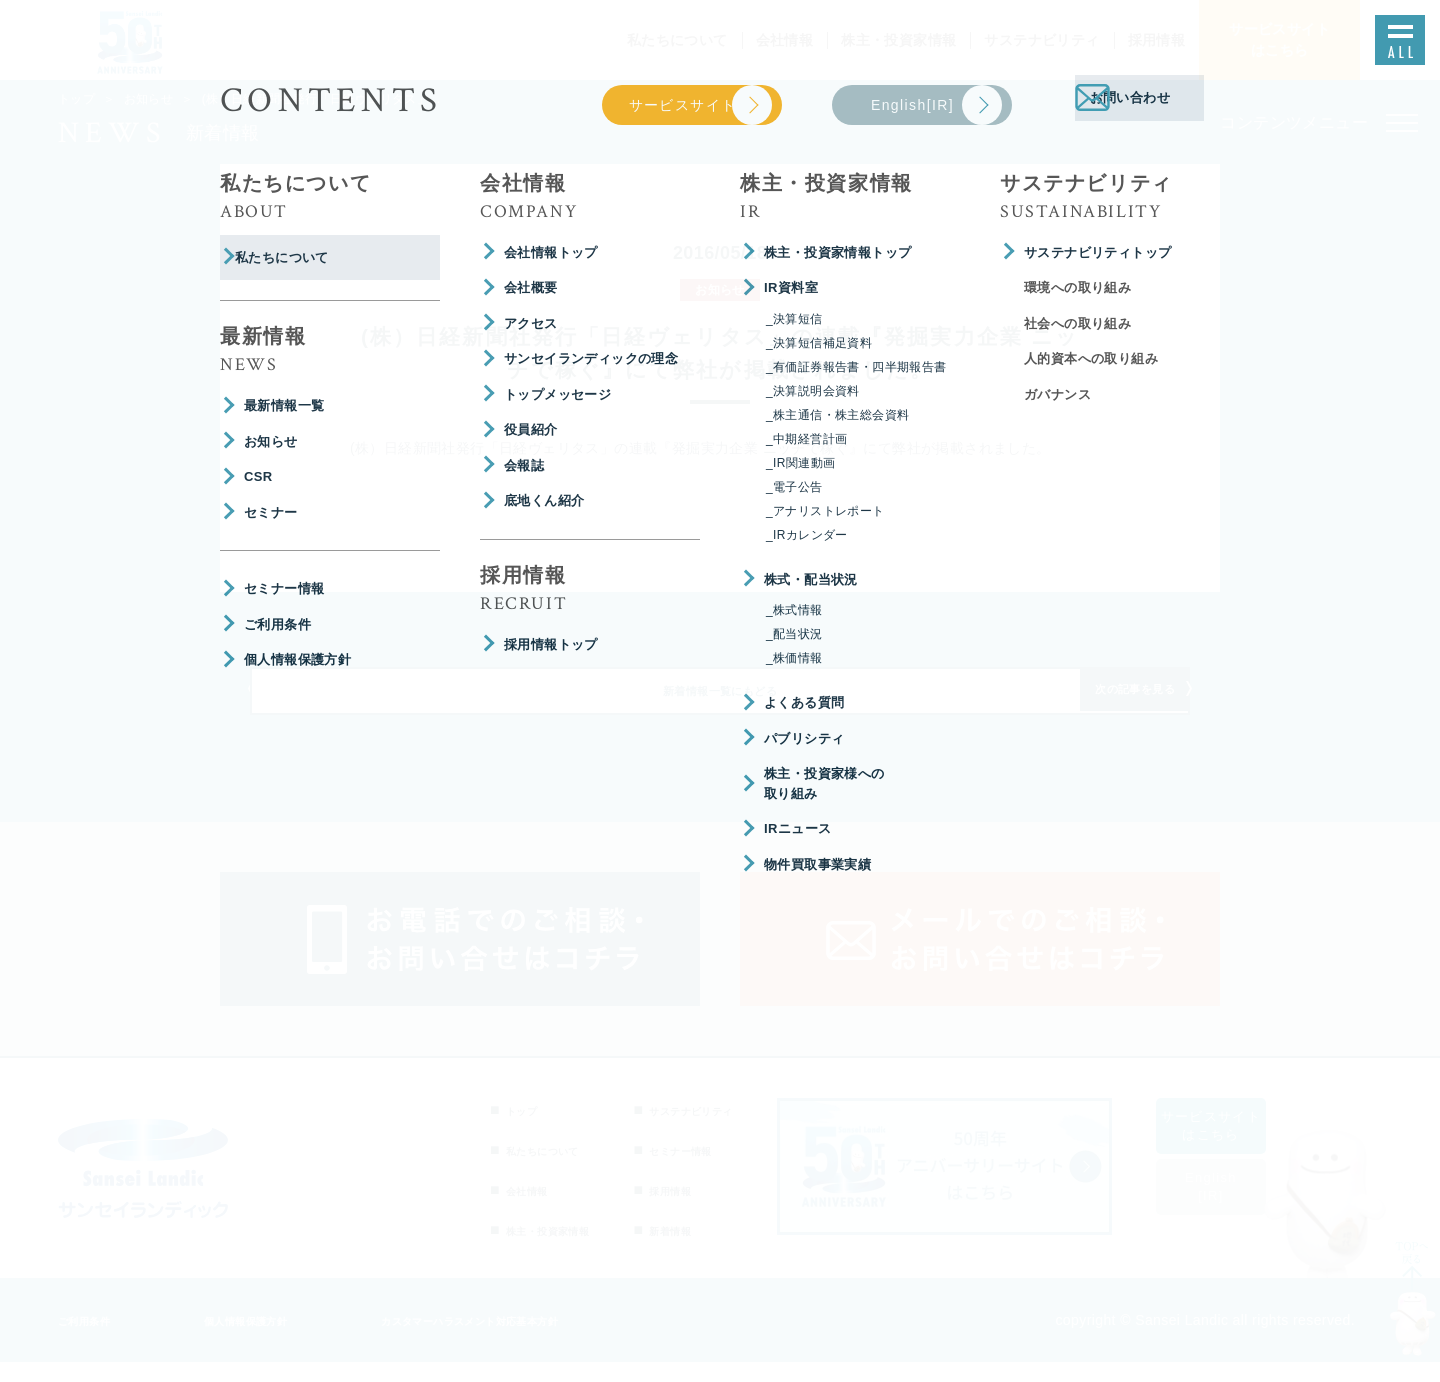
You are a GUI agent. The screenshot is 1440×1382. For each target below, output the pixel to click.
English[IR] (1235, 1206)
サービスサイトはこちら (1235, 1145)
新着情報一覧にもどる (720, 704)
